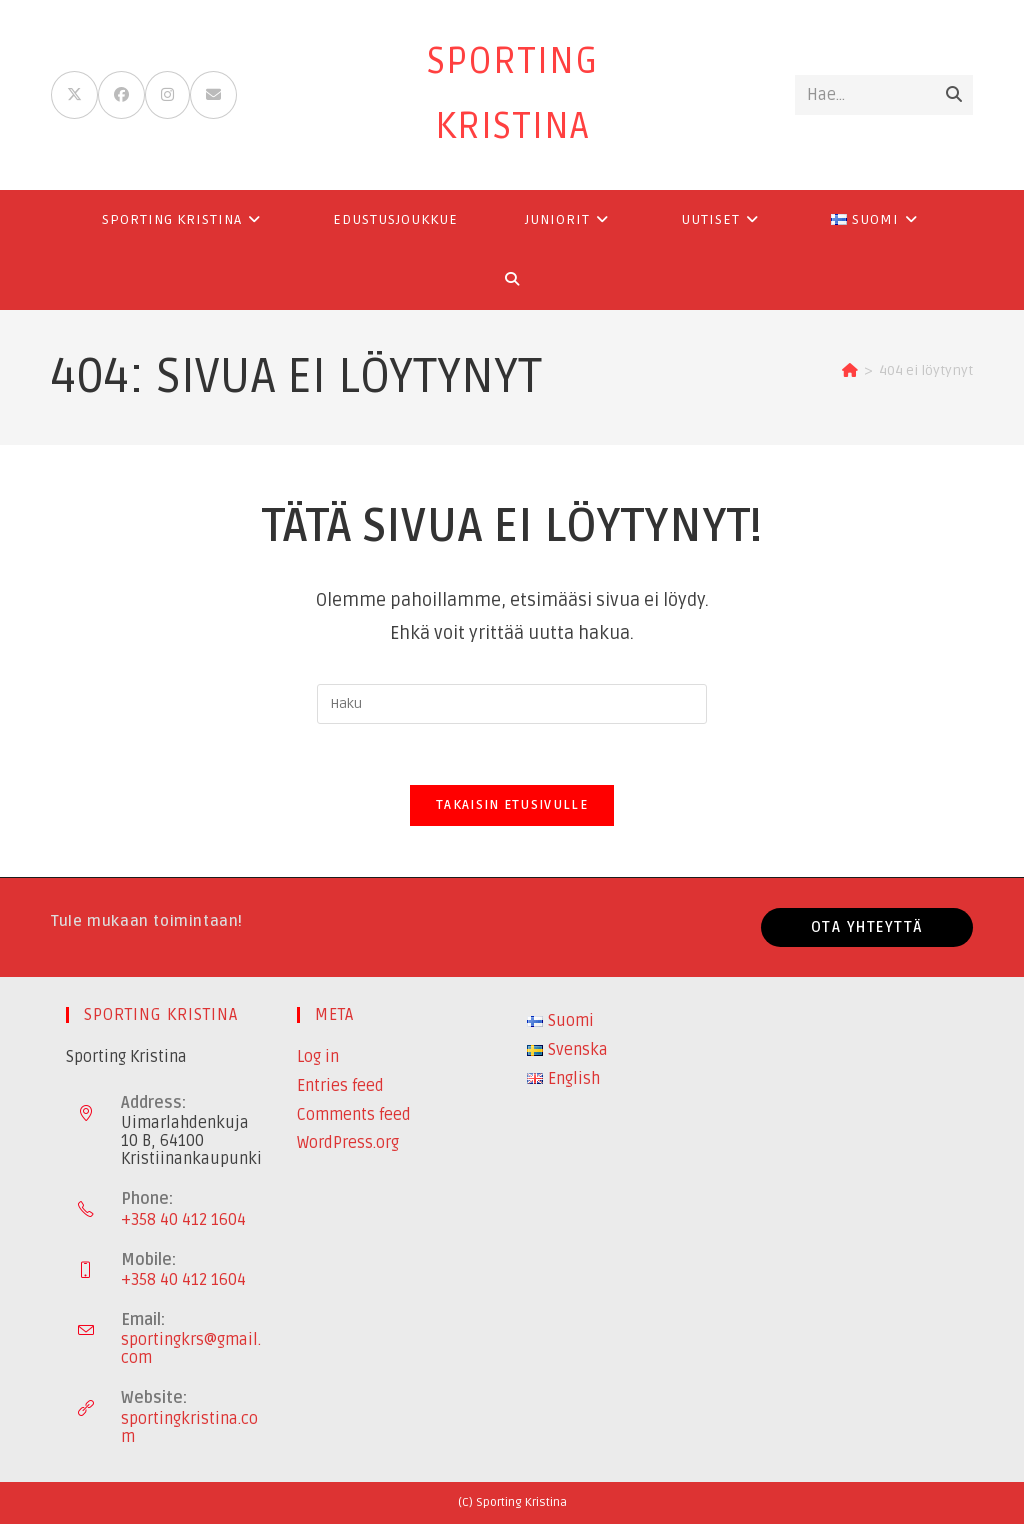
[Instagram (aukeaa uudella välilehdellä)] (167, 95)
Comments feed (354, 1115)
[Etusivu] (850, 370)
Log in (318, 1057)
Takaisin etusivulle (512, 805)
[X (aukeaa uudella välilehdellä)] (74, 95)
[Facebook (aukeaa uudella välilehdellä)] (121, 95)
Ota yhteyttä (867, 927)
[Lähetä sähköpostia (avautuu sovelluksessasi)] (213, 95)
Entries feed (340, 1086)
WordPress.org (348, 1143)
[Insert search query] (512, 704)
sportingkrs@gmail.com (191, 1349)
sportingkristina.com (189, 1428)
